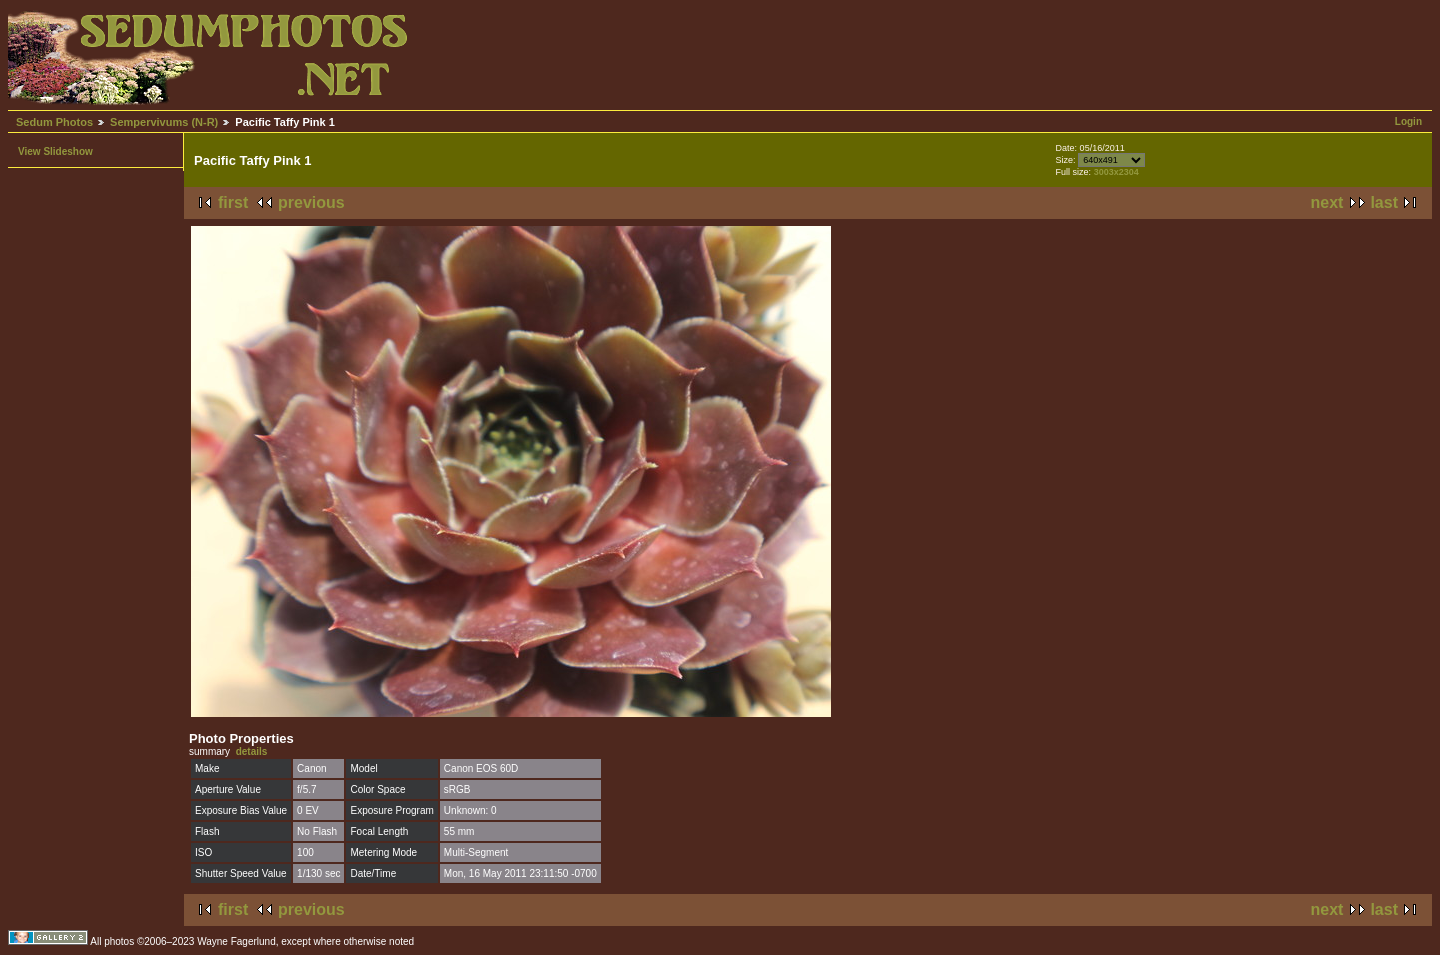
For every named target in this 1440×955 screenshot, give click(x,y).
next (1327, 202)
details (252, 751)
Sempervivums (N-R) (164, 122)
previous (311, 202)
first (233, 202)
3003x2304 (1116, 172)
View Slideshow (55, 151)
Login (1408, 121)
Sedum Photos (54, 122)
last (1384, 202)
